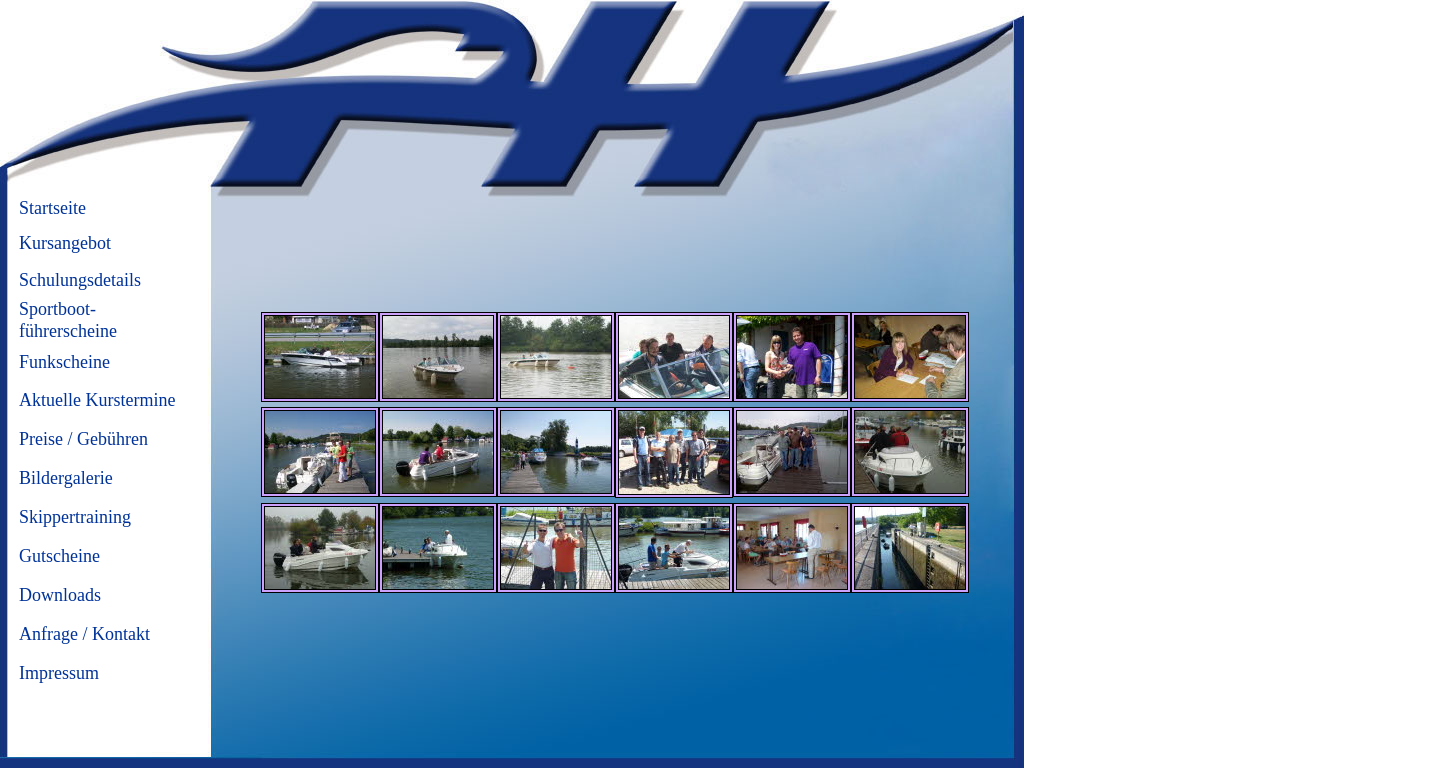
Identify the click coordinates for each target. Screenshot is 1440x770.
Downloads (60, 595)
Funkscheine (64, 362)
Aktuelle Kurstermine (97, 400)
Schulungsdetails (80, 280)
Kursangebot (65, 243)
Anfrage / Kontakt (84, 634)
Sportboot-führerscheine (68, 320)
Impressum (59, 673)
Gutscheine (59, 556)
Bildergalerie (66, 478)
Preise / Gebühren (83, 439)
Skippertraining (75, 517)
